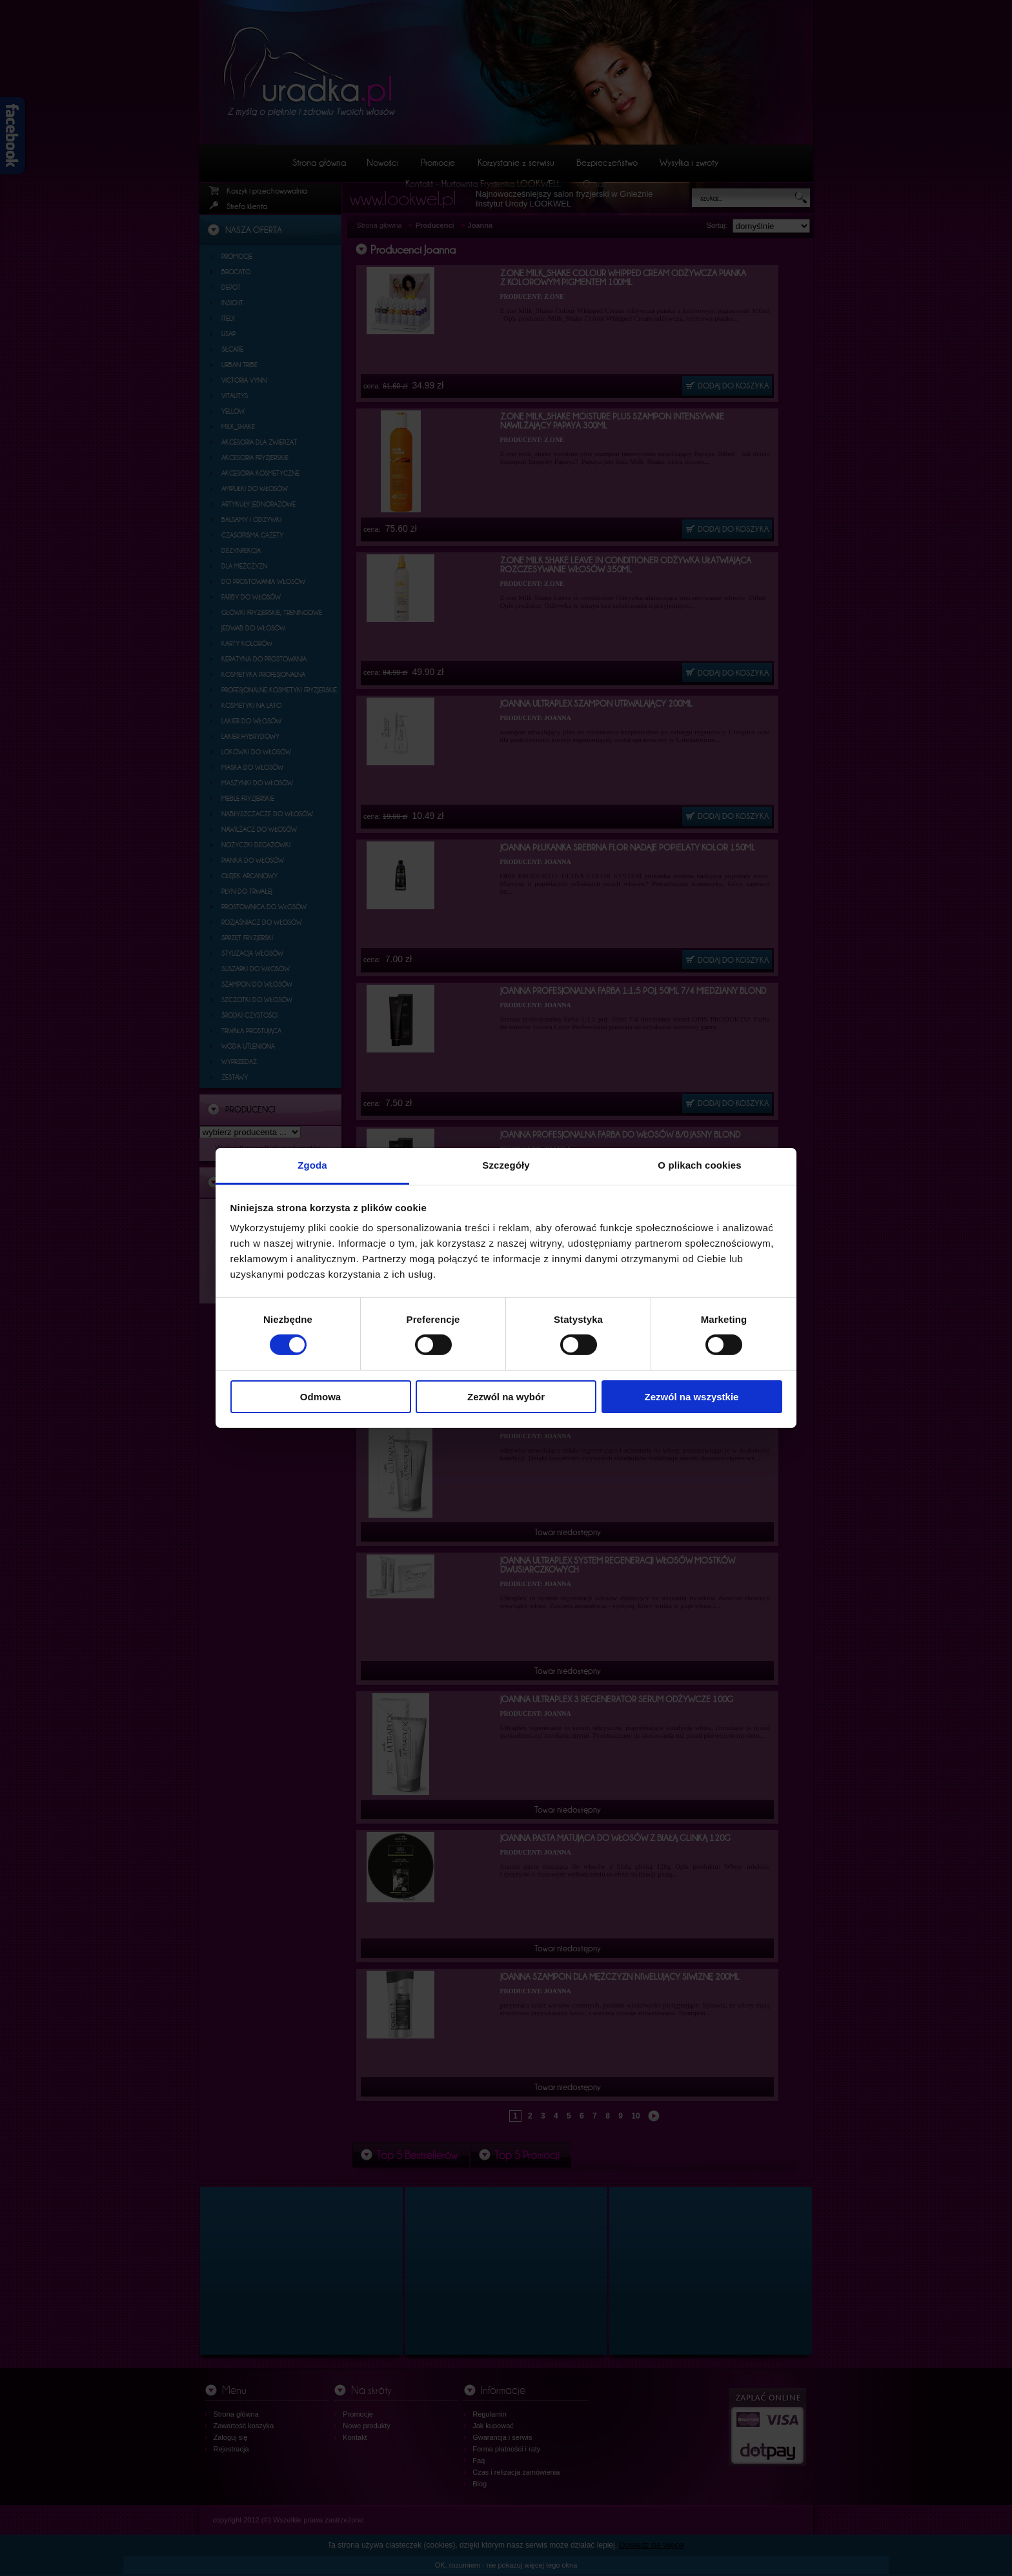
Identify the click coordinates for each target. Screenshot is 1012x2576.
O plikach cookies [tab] (699, 1165)
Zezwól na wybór (506, 1396)
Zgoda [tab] (312, 1165)
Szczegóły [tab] (505, 1165)
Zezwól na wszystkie (692, 1396)
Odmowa (320, 1396)
